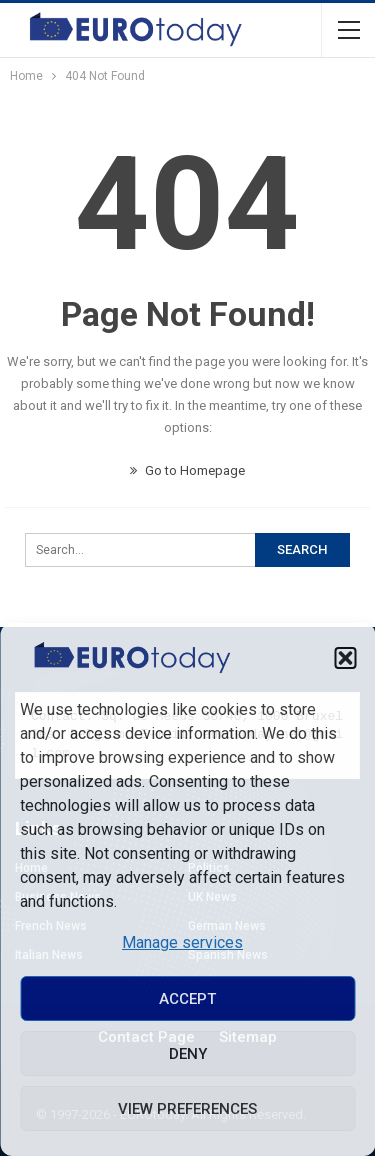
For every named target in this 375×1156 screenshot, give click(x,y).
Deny (188, 1054)
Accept (187, 999)
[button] (345, 658)
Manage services (182, 942)
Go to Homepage (187, 470)
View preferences (187, 1109)
